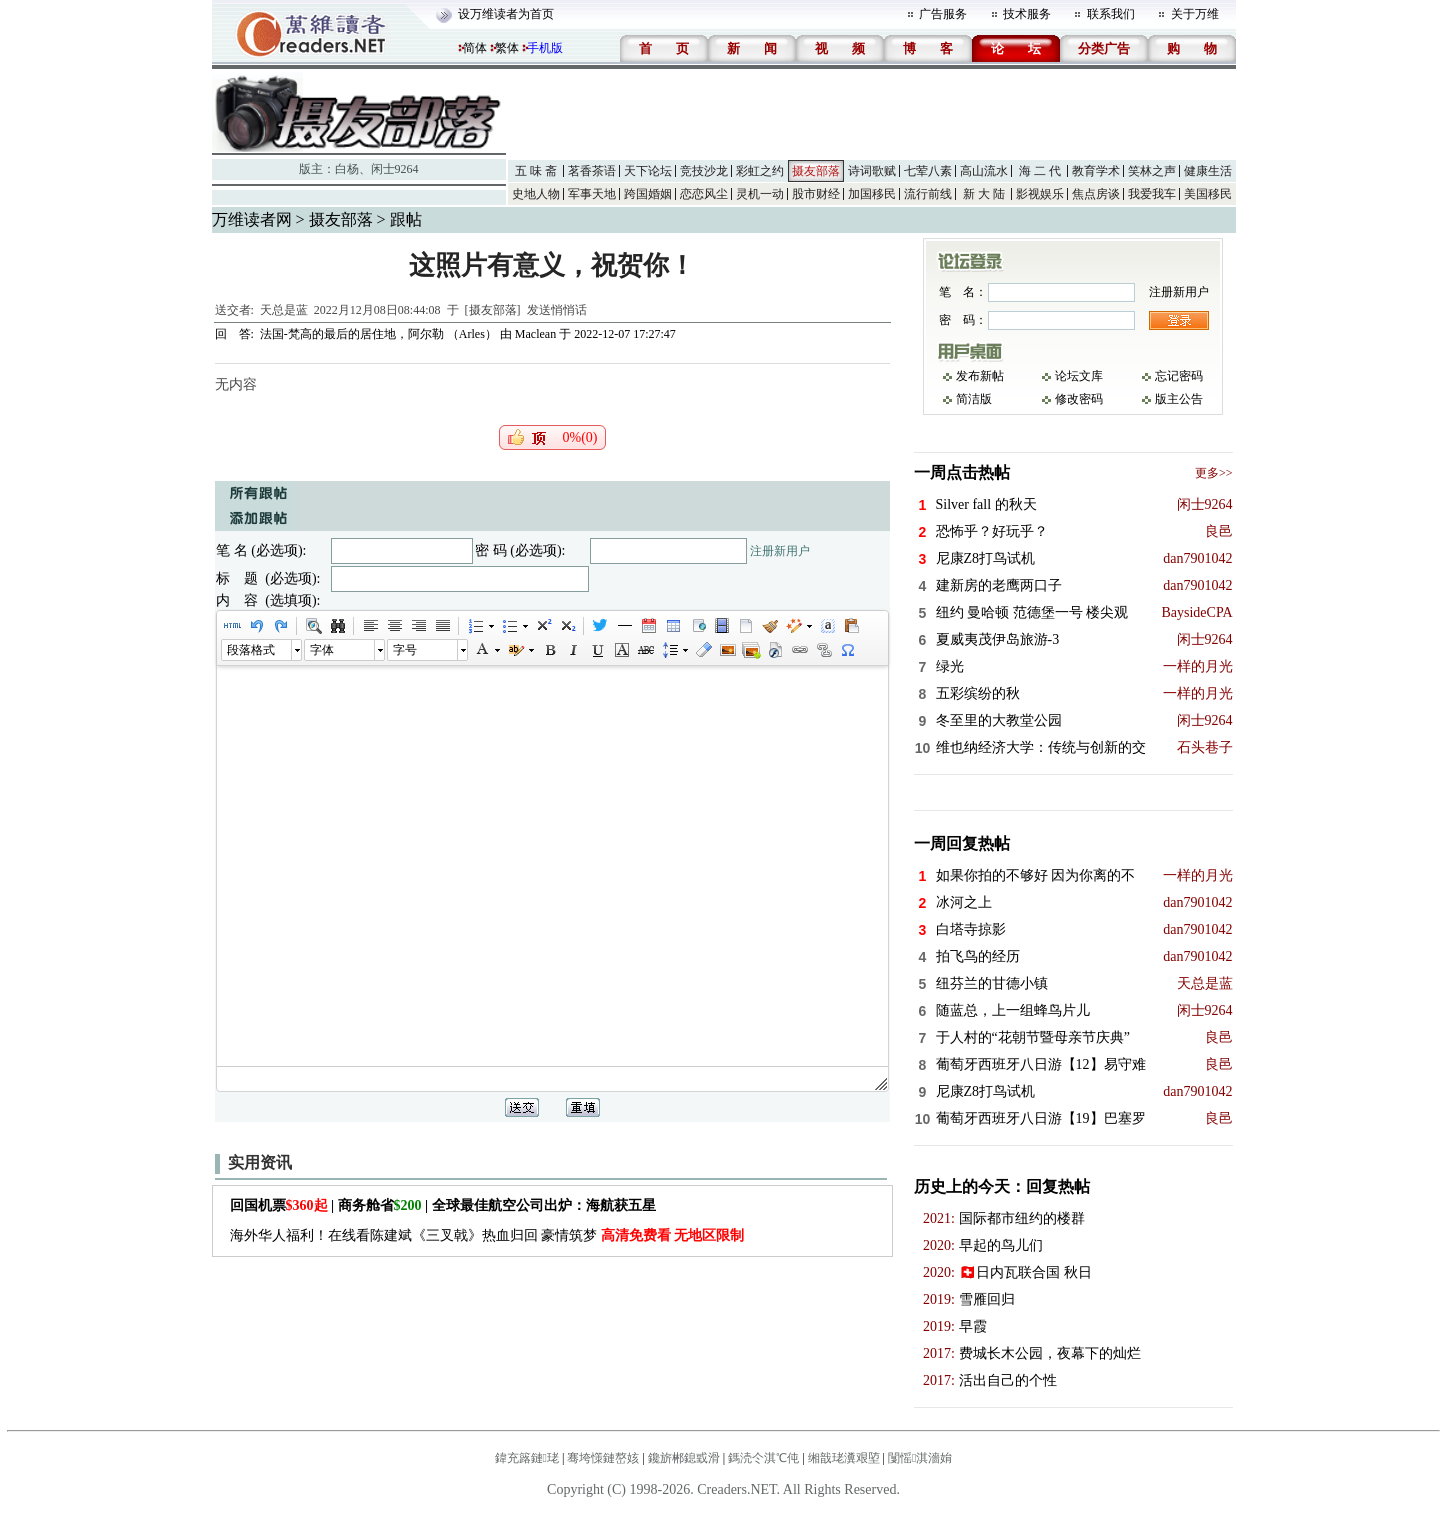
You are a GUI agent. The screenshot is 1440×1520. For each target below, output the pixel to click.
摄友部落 (816, 171)
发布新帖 (980, 376)
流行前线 (928, 194)
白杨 (347, 169)
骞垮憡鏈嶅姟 (603, 1458)
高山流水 (984, 171)
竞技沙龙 (704, 171)
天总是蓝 (284, 310)
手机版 (545, 48)
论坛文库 (1079, 376)
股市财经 (816, 194)
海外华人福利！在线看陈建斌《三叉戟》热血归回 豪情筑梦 (487, 1235)
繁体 (507, 48)
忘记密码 (1179, 376)
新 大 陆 (984, 194)
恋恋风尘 (704, 194)
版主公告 (1179, 399)
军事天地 (592, 194)
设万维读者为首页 (506, 14)
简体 (475, 48)
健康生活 (1208, 171)
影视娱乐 (1040, 194)
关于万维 (1195, 14)
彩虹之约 (760, 171)
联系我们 (1111, 14)
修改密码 (1079, 399)
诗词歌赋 (872, 171)
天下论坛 (648, 171)
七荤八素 (928, 171)
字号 (405, 650)
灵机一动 (760, 194)
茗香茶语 (592, 171)
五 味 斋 (536, 171)
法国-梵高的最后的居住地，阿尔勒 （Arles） (380, 334)
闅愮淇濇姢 (920, 1458)
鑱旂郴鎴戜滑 (684, 1458)
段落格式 (251, 650)
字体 (322, 650)
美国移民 (1208, 194)
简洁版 (974, 399)
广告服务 (943, 14)
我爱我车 (1152, 194)
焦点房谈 (1096, 194)
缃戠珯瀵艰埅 (844, 1458)
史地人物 (536, 194)
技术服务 (1027, 14)
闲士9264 (395, 169)
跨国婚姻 (648, 194)
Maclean (535, 334)
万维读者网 (252, 219)
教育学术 (1096, 171)
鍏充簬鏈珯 (527, 1458)
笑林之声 (1152, 171)
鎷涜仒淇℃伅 (763, 1458)
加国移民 (872, 194)
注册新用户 (780, 551)
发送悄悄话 (557, 310)
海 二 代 (1040, 171)
